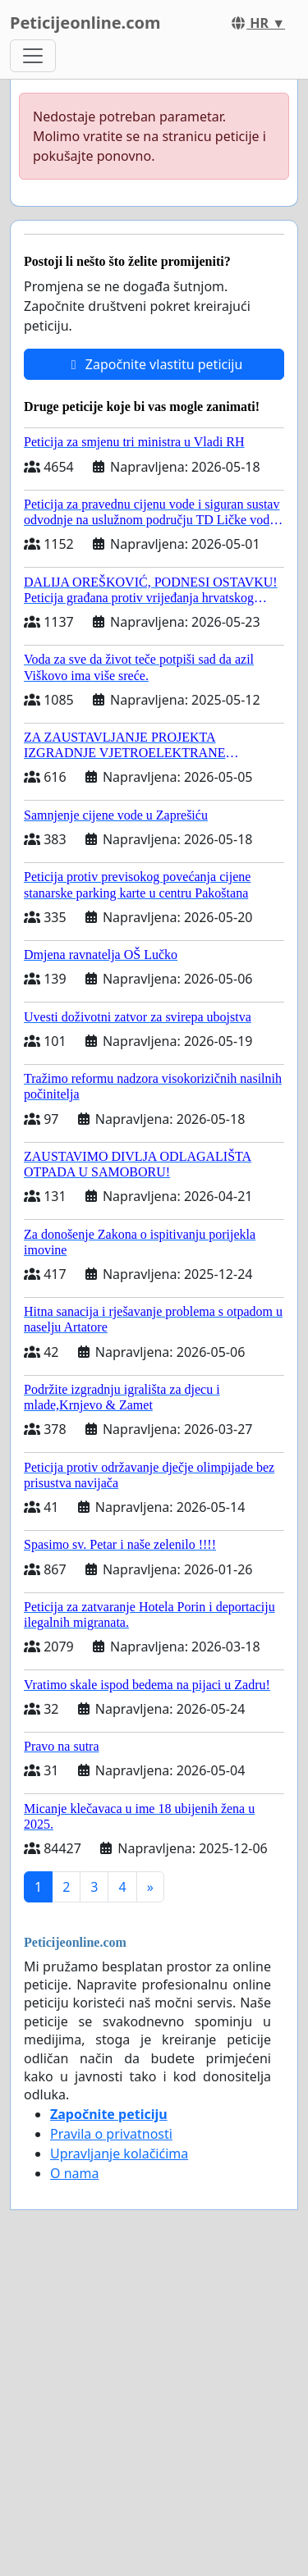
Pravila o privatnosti (111, 2134)
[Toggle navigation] (33, 55)
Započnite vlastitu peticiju (154, 364)
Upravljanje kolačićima (119, 2153)
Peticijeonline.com (85, 22)
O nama (74, 2173)
